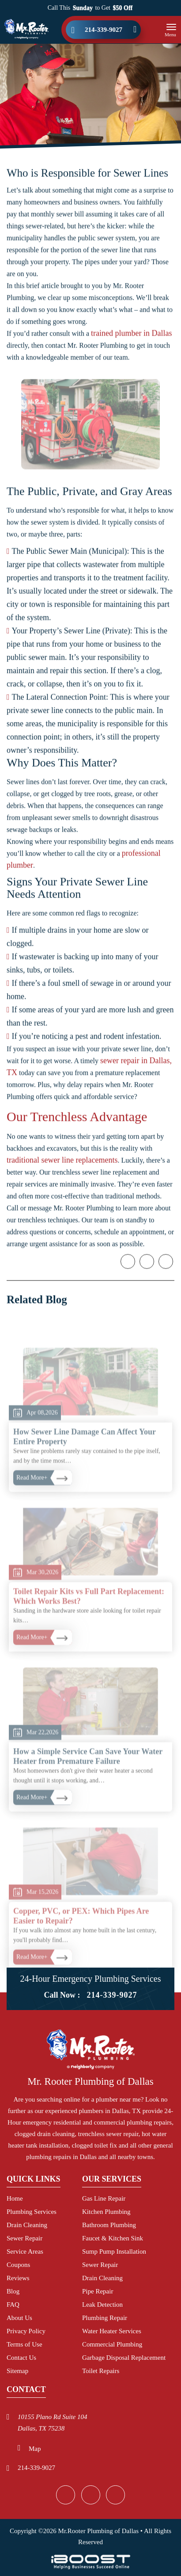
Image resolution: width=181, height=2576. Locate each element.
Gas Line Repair (103, 2198)
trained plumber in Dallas (131, 340)
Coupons (18, 2264)
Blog (13, 2291)
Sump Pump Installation (114, 2251)
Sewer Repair (24, 2238)
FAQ (13, 2304)
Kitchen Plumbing (106, 2211)
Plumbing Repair (104, 2317)
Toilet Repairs (100, 2370)
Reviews (18, 2278)
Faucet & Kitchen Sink (112, 2238)
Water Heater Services (111, 2331)
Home (15, 2198)
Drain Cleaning (27, 2224)
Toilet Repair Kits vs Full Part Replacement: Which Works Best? (88, 1624)
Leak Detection (102, 2304)
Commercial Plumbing (112, 2344)
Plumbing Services (32, 2211)
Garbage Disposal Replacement (124, 2357)
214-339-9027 (103, 29)
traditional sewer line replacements (62, 1166)
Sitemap (17, 2370)
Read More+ (32, 1505)
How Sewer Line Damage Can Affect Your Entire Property (84, 1464)
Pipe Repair (97, 2291)
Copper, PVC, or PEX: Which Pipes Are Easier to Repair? (81, 1943)
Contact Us (21, 2357)
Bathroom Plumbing (109, 2224)
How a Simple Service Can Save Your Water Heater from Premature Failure (87, 1784)
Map (35, 2448)
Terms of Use (24, 2344)
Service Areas (25, 2251)
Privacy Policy (26, 2331)
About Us (19, 2317)
